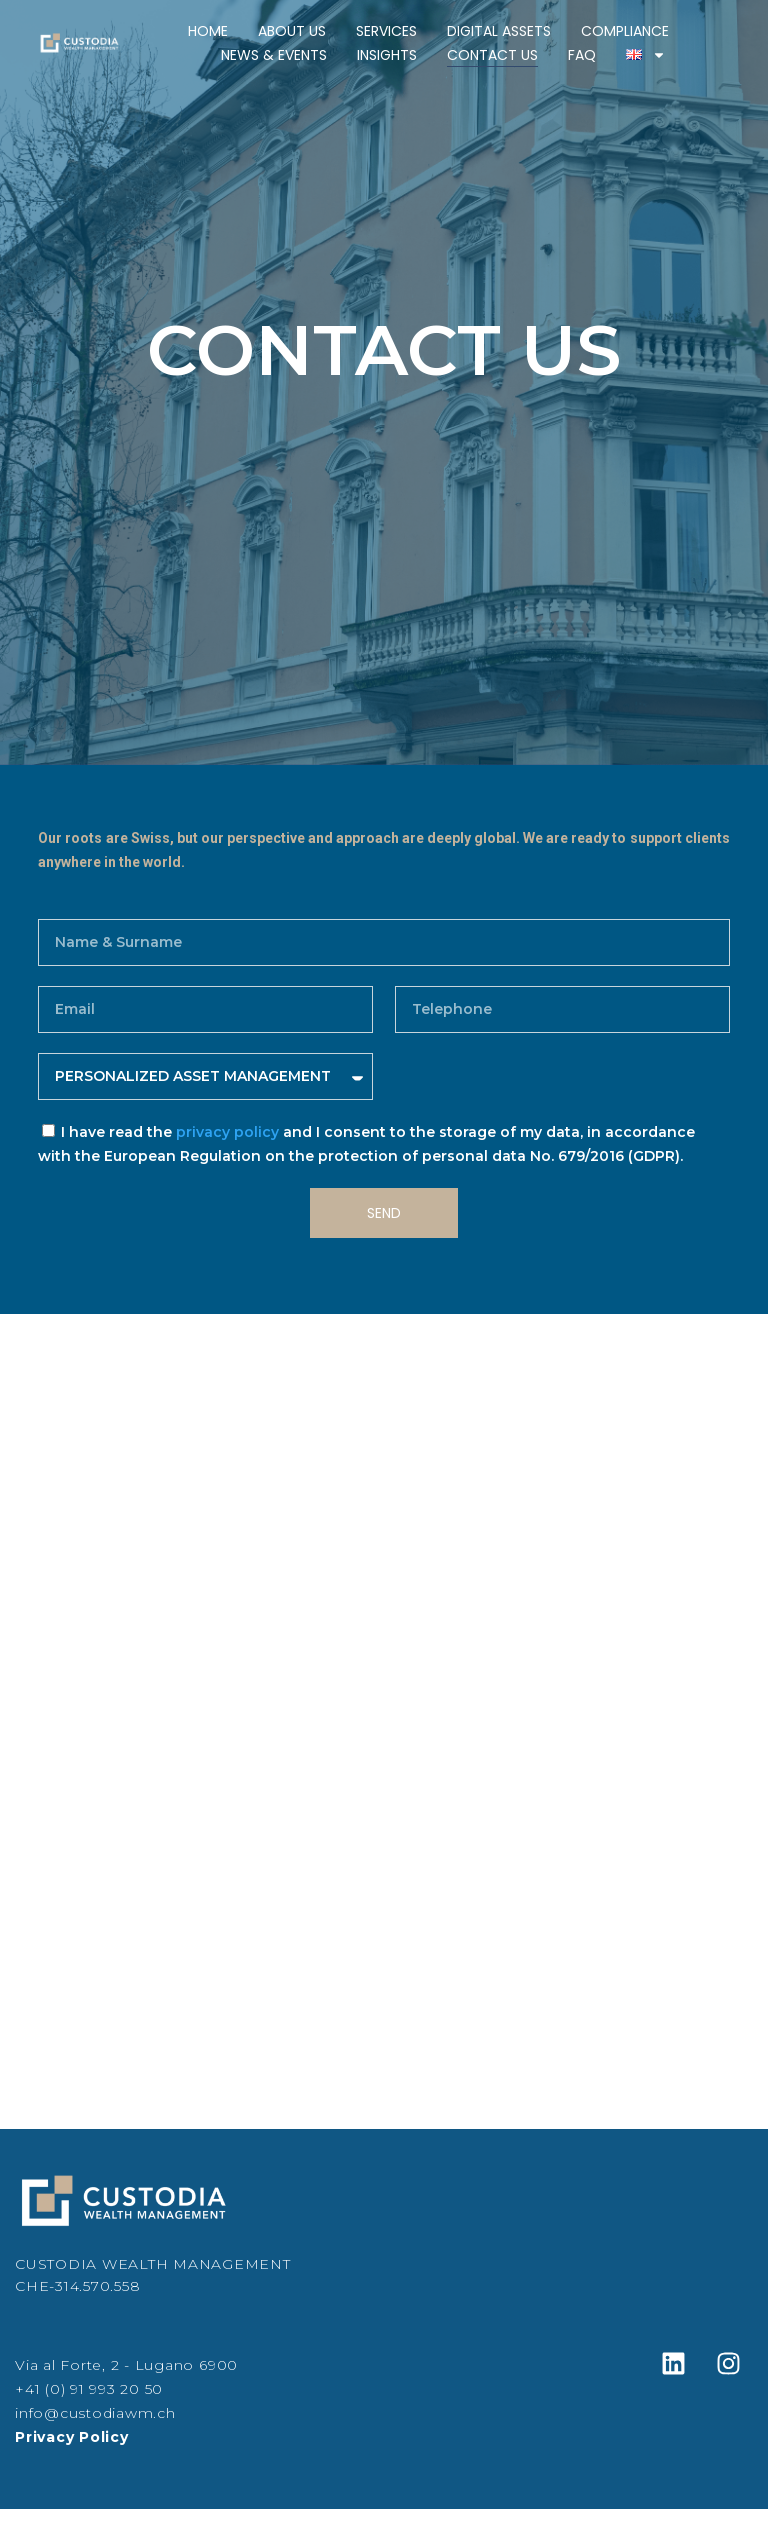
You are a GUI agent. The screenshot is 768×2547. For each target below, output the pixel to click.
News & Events (274, 55)
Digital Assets (499, 31)
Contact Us (492, 55)
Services (386, 31)
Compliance (625, 31)
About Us (292, 31)
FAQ (582, 55)
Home (208, 31)
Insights (387, 55)
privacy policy (227, 1132)
